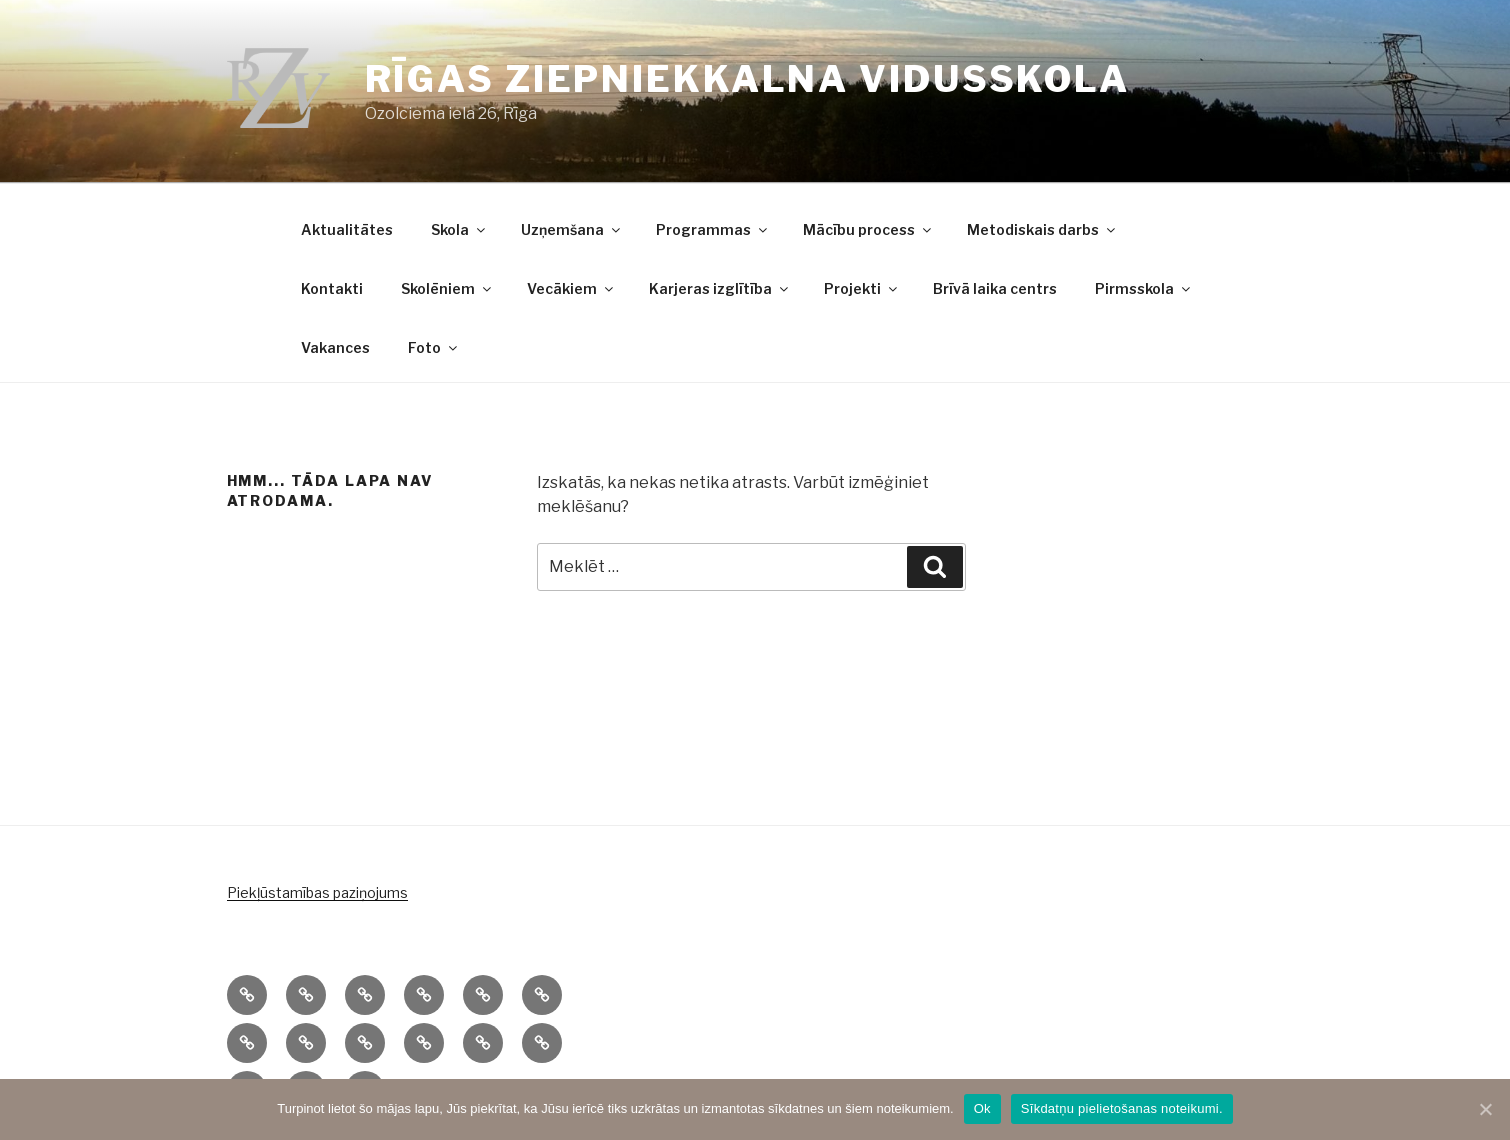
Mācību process (868, 229)
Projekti (862, 288)
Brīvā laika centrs (995, 288)
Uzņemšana (572, 229)
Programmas (713, 229)
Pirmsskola (1144, 288)
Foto (434, 347)
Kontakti (332, 288)
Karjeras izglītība (720, 288)
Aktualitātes (347, 229)
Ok (982, 1108)
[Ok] (1485, 1109)
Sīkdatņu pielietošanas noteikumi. (1122, 1108)
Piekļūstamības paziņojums (317, 892)
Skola (459, 229)
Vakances (335, 347)
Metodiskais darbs (1042, 229)
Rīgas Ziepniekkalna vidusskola (747, 79)
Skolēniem (447, 288)
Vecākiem (571, 288)
